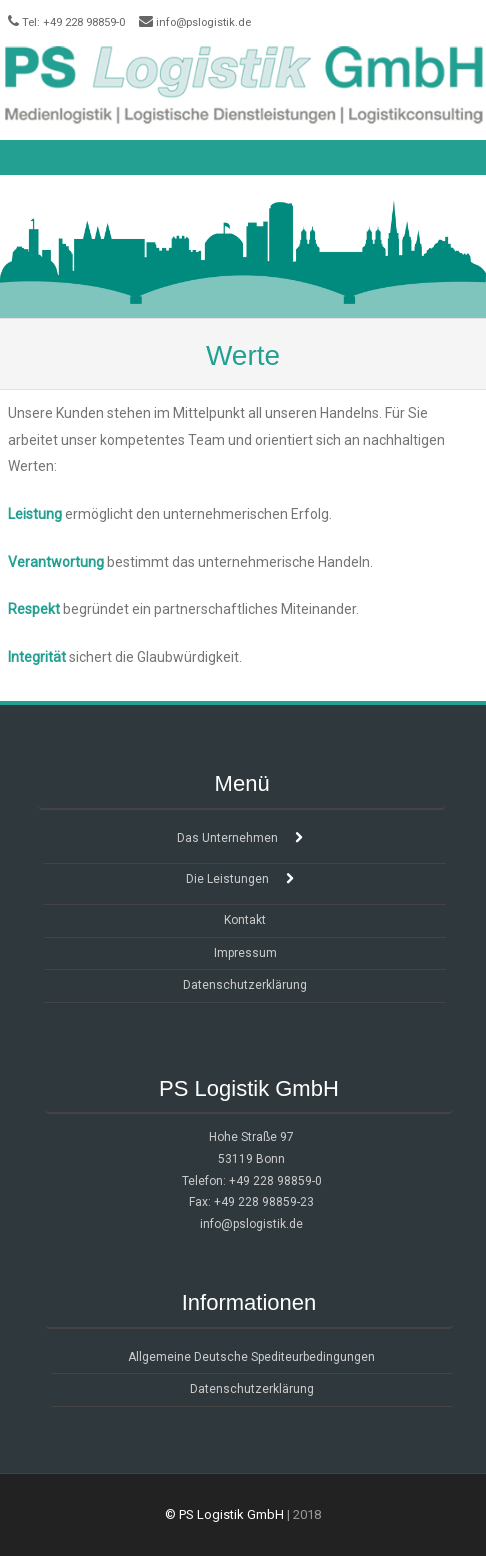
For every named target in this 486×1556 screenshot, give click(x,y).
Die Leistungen (227, 879)
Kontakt (245, 920)
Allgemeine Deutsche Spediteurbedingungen (251, 1357)
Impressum (245, 953)
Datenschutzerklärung (245, 985)
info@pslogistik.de (203, 22)
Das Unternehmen (227, 838)
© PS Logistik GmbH (224, 1514)
